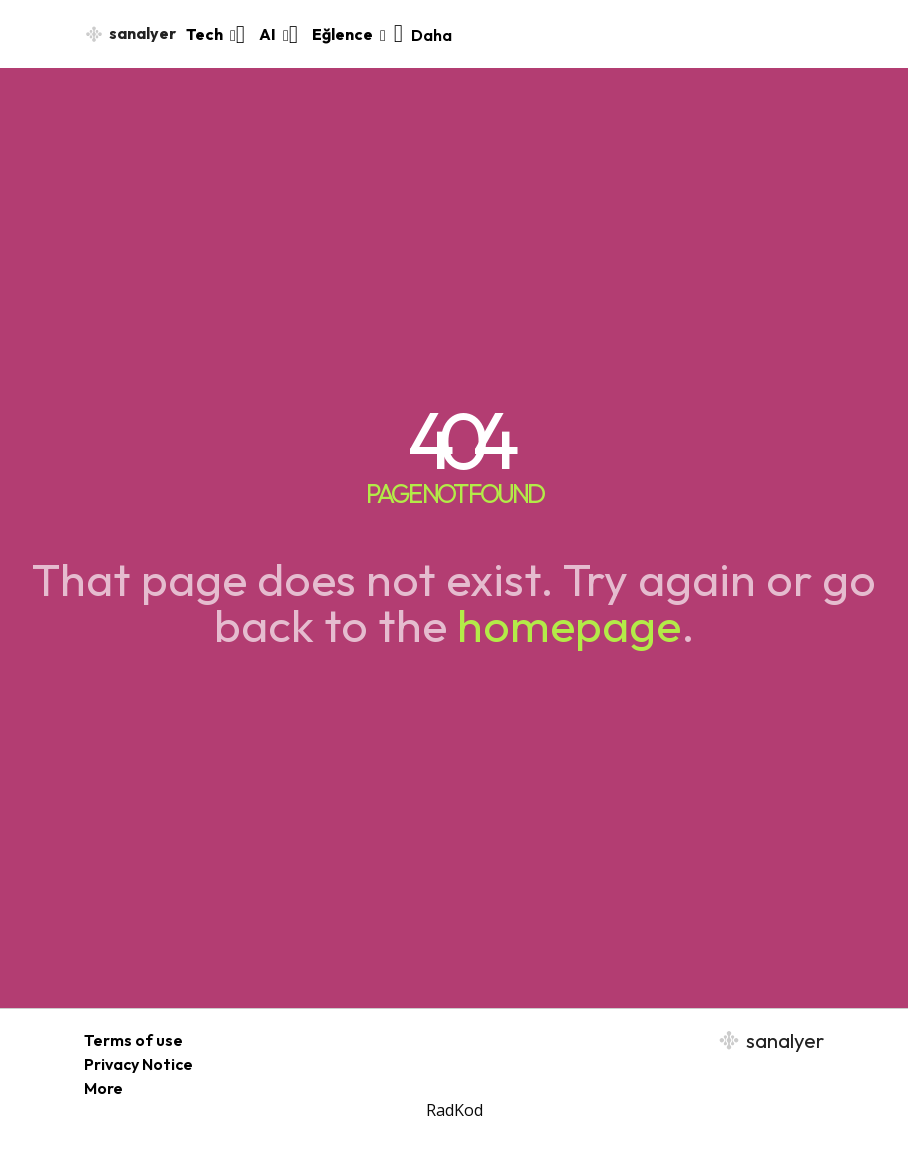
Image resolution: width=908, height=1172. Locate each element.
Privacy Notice (138, 1064)
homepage (569, 625)
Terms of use (133, 1040)
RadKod (454, 1110)
